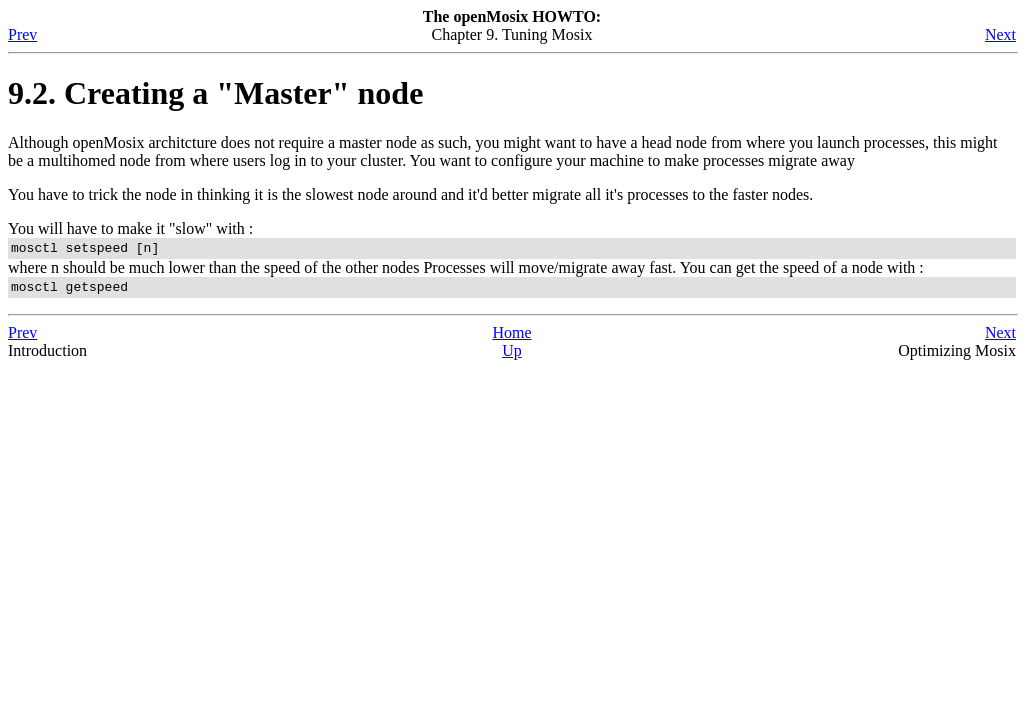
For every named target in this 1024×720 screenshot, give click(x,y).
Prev (22, 34)
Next (1000, 34)
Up (512, 356)
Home (511, 338)
